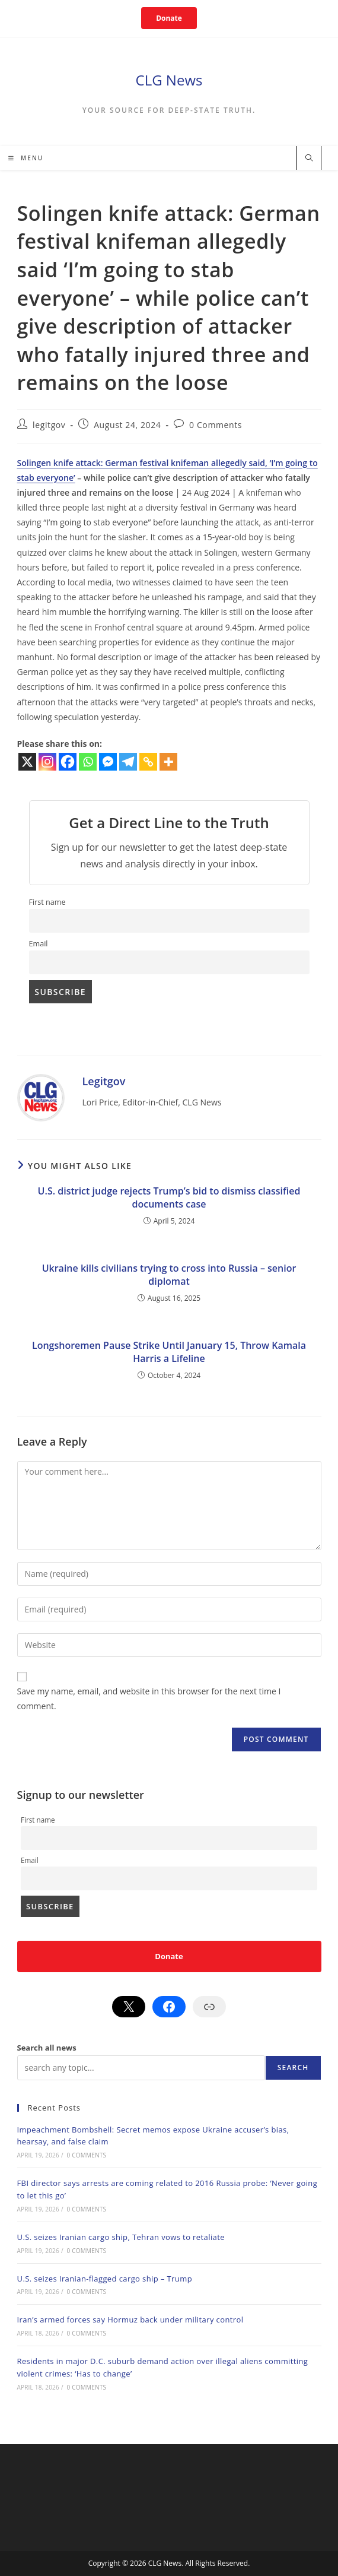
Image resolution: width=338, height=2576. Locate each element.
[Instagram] (47, 762)
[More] (168, 762)
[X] (27, 762)
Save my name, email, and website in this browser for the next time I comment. (149, 1698)
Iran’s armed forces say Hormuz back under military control (130, 2319)
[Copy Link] (148, 762)
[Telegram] (128, 762)
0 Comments (215, 424)
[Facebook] (67, 762)
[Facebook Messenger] (108, 762)
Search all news (46, 2047)
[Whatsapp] (88, 762)
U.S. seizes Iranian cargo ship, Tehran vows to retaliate (121, 2237)
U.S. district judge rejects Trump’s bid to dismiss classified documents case (169, 1197)
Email (38, 944)
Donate (169, 18)
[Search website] (309, 158)
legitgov (49, 424)
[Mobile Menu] (26, 158)
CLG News (169, 80)
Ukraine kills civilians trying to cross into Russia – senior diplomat (169, 1275)
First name (47, 902)
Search (293, 2067)
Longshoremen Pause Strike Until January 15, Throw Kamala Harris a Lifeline (169, 1352)
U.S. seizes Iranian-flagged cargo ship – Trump (105, 2278)
